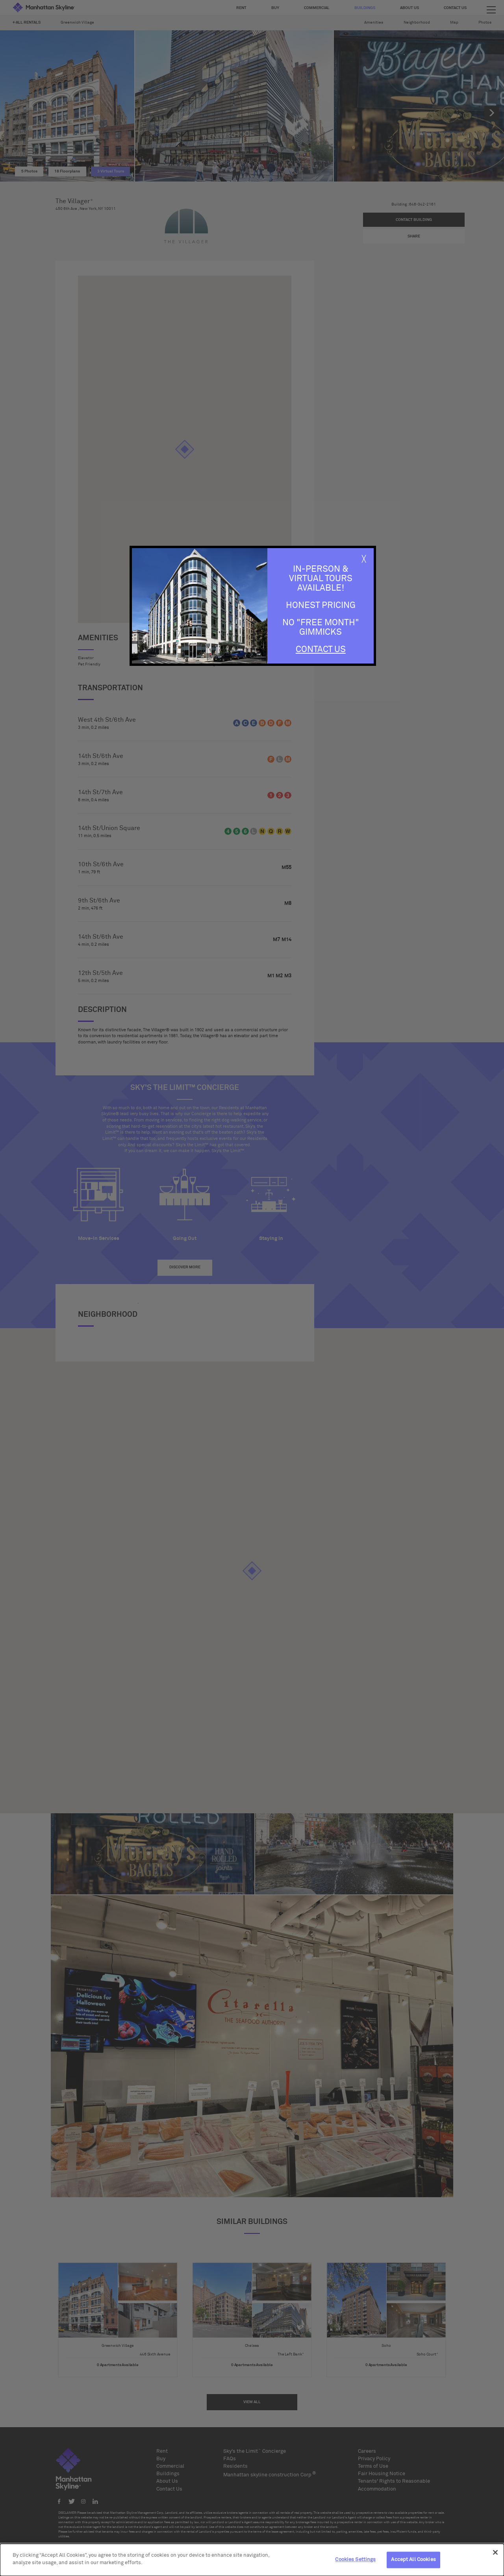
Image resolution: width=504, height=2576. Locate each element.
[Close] (495, 2552)
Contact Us (321, 649)
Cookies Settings (355, 2559)
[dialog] (252, 2560)
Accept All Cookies (413, 2559)
